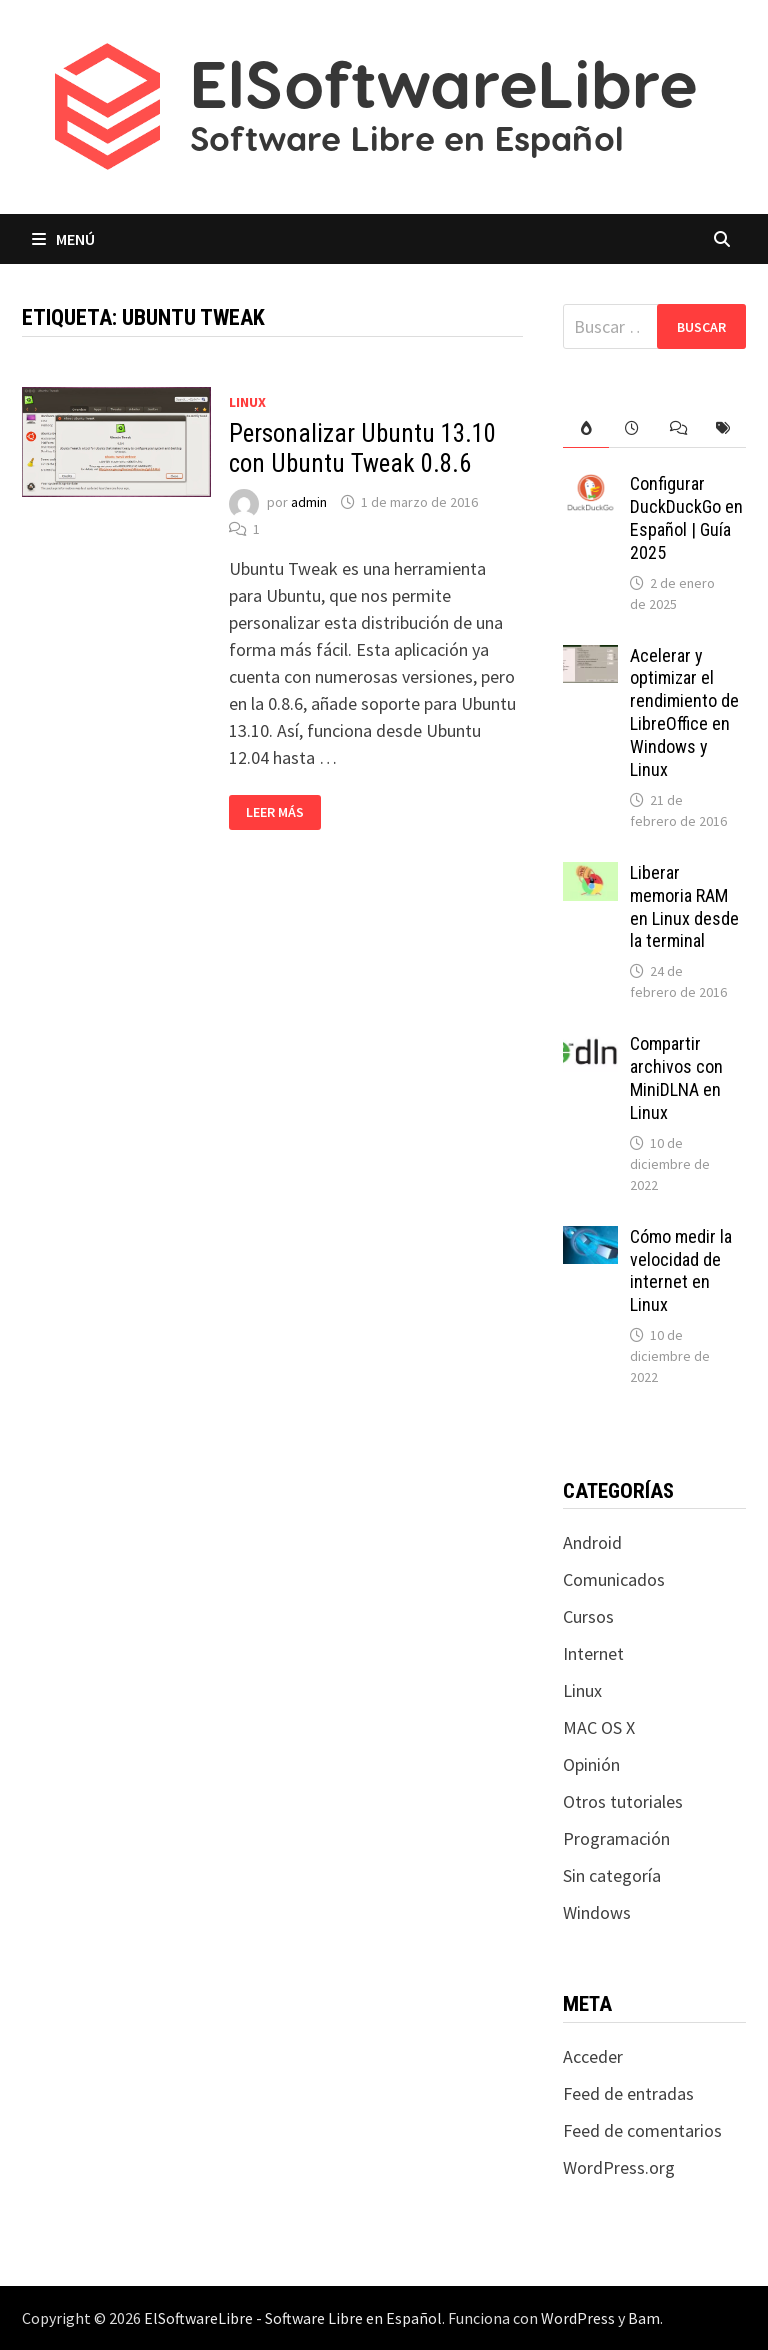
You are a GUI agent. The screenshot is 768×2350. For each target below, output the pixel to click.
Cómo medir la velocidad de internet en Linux (681, 1271)
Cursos (588, 1616)
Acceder (593, 2056)
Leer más (283, 812)
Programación (616, 1838)
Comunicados (614, 1579)
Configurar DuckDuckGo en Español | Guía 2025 (686, 518)
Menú (63, 239)
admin (309, 502)
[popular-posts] (586, 428)
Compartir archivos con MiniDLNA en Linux (676, 1078)
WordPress (578, 2318)
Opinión (591, 1764)
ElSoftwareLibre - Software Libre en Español (293, 2318)
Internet (593, 1653)
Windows (597, 1912)
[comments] (678, 428)
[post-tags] (723, 428)
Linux (247, 402)
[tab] (586, 428)
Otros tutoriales (623, 1801)
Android (592, 1542)
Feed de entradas (628, 2093)
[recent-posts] (632, 428)
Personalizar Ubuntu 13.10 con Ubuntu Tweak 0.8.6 (362, 448)
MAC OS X (599, 1727)
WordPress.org (619, 2167)
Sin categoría (612, 1875)
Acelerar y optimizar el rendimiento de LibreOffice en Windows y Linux (684, 712)
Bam (644, 2318)
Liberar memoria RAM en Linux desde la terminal (684, 907)
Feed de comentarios (642, 2130)
